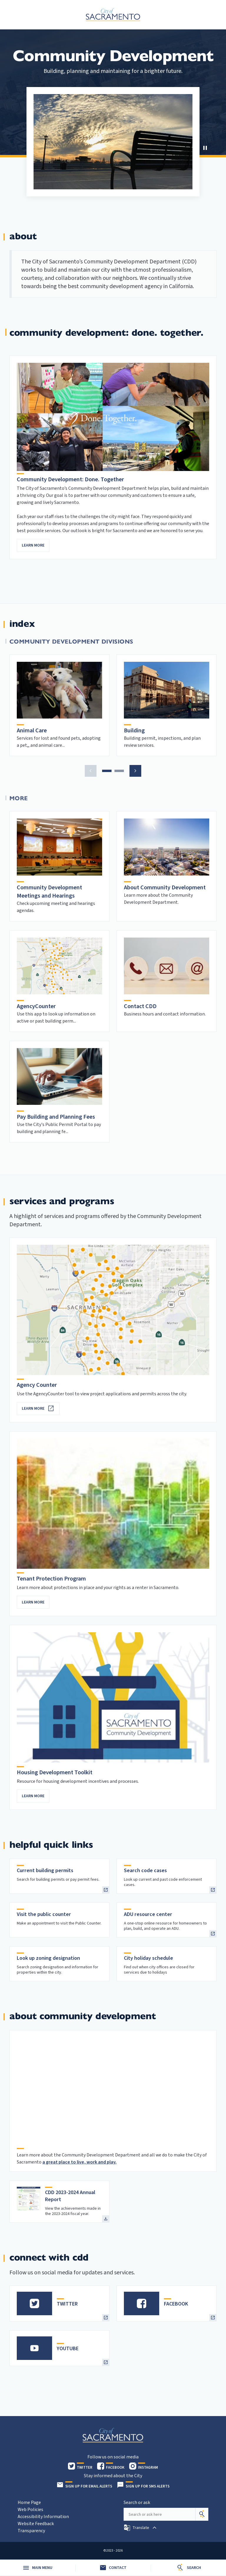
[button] (205, 147)
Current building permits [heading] (45, 1870)
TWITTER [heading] (67, 2304)
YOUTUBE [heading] (68, 2348)
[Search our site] (159, 2514)
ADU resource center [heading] (148, 1914)
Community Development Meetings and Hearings (49, 891)
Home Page (29, 2502)
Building (134, 730)
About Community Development (165, 887)
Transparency (31, 2530)
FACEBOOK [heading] (176, 2304)
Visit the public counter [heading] (44, 1914)
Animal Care (32, 730)
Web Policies (30, 2509)
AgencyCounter (36, 1006)
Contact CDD (140, 1006)
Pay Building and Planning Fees (56, 1117)
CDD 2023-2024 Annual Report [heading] (70, 2196)
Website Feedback (36, 2523)
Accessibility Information (43, 2516)
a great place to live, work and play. (79, 2162)
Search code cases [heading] (145, 1870)
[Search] (201, 2514)
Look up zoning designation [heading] (48, 1958)
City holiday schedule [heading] (148, 1958)
